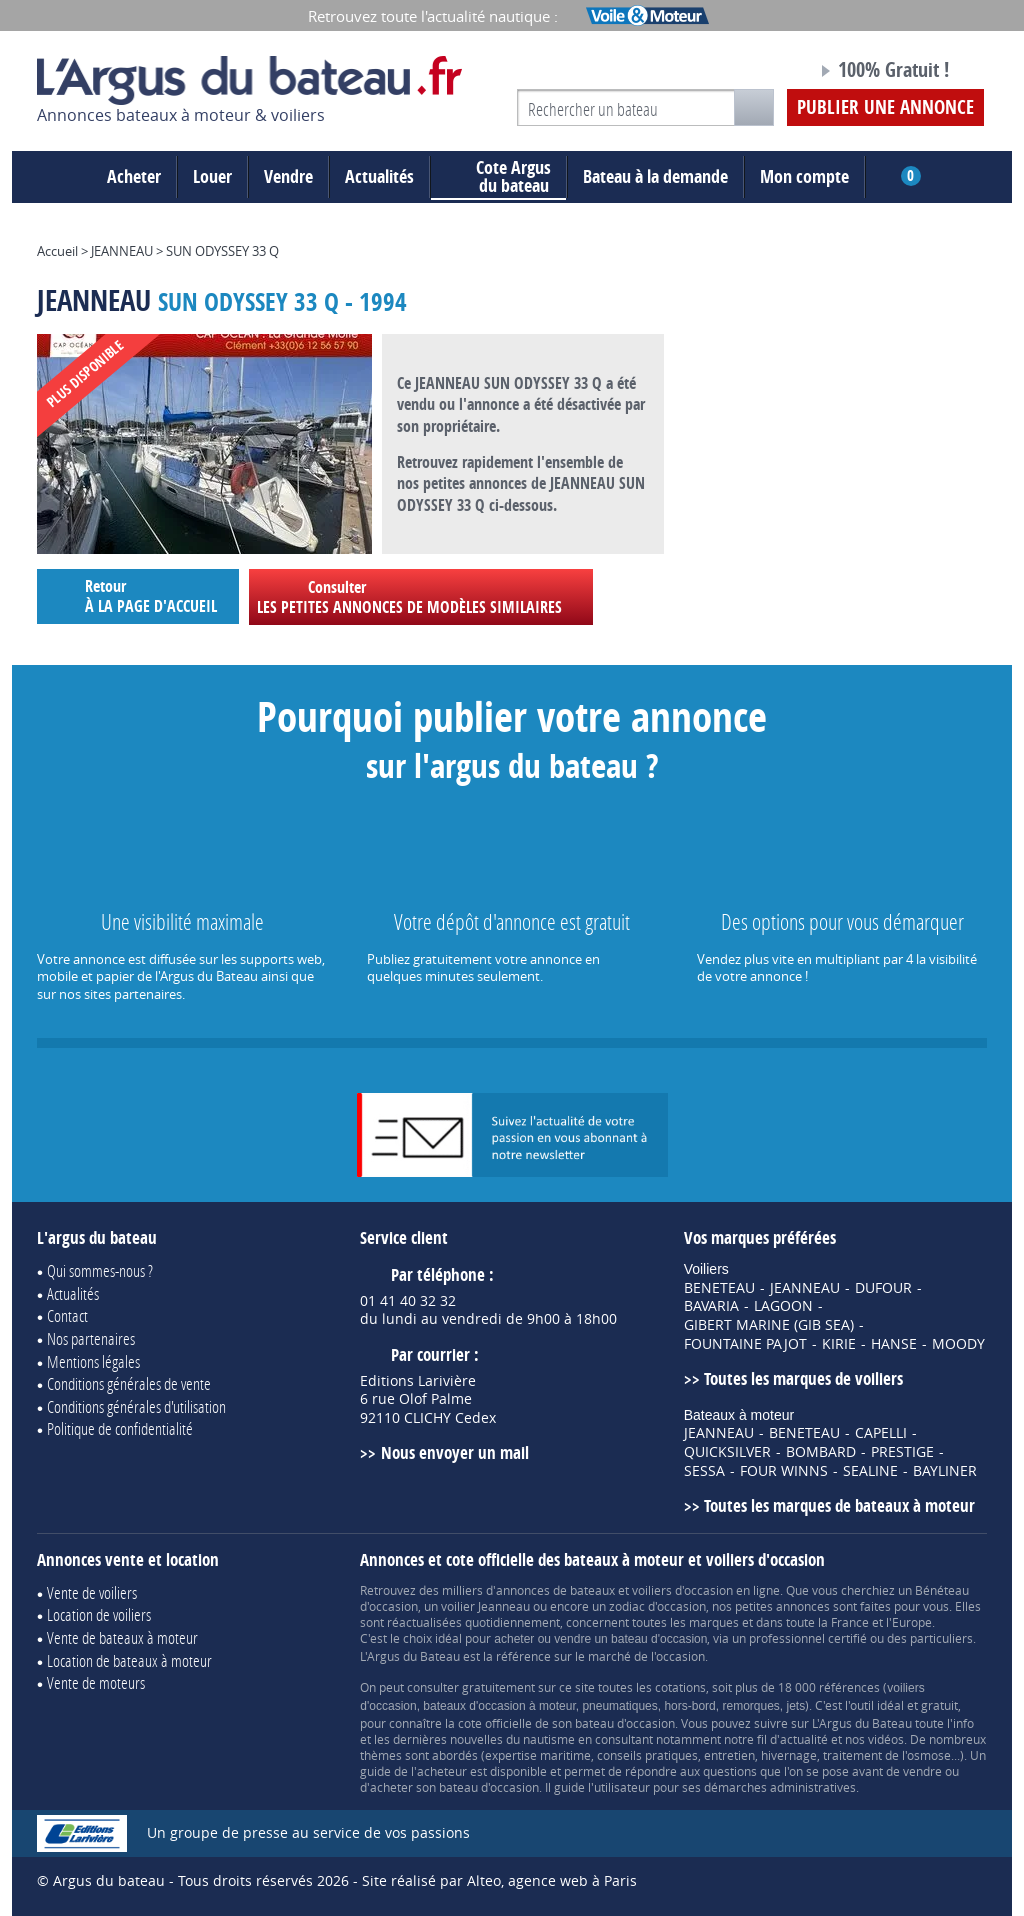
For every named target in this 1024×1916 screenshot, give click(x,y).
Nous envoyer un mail (455, 1452)
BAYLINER (945, 1471)
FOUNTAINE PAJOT (745, 1344)
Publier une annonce (885, 107)
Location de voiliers (99, 1614)
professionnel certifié (808, 1638)
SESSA (704, 1471)
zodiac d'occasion (657, 1606)
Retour (138, 595)
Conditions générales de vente (129, 1383)
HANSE (894, 1344)
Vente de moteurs (96, 1682)
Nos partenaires (91, 1338)
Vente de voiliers (92, 1592)
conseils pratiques (647, 1755)
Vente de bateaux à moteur (122, 1637)
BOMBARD (821, 1452)
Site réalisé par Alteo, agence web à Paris (499, 1880)
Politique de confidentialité (120, 1428)
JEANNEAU (122, 251)
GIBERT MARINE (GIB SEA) (769, 1325)
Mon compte (804, 176)
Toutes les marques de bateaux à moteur (839, 1505)
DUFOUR (883, 1288)
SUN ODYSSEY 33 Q (222, 251)
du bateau (498, 177)
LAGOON (783, 1306)
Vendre (288, 176)
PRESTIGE (902, 1452)
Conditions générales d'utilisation (136, 1406)
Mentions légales (93, 1361)
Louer (212, 176)
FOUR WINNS (784, 1471)
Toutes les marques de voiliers (803, 1378)
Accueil (57, 251)
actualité (804, 1739)
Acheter (134, 176)
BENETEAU (719, 1288)
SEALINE (870, 1471)
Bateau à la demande (655, 176)
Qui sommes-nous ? (100, 1270)
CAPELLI (881, 1433)
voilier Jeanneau (485, 1606)
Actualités (379, 176)
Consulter (421, 596)
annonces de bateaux (555, 1590)
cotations (680, 1687)
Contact (67, 1315)
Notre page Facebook (764, 73)
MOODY (958, 1344)
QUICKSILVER (727, 1452)
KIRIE (839, 1344)
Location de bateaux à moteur (129, 1660)
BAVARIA (711, 1306)
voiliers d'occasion (682, 1590)
